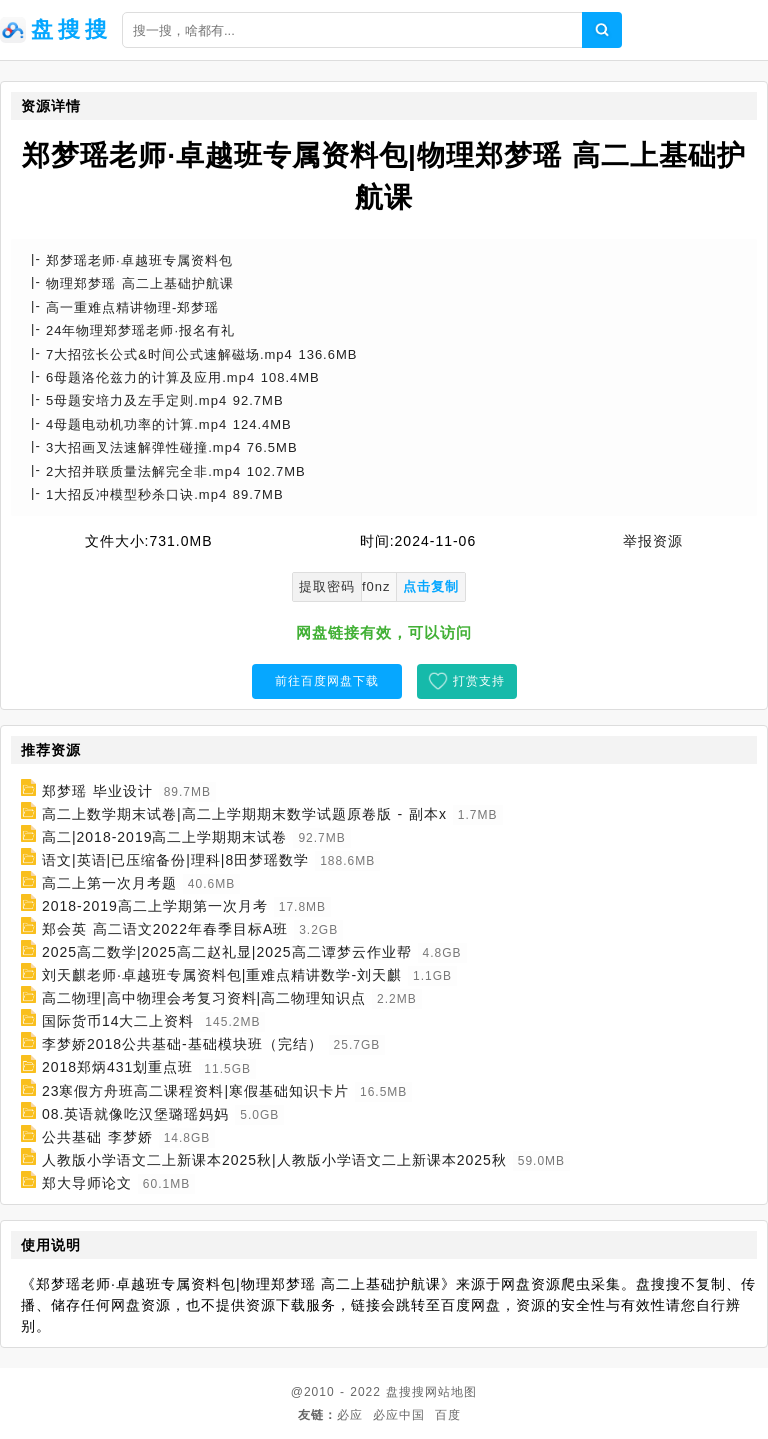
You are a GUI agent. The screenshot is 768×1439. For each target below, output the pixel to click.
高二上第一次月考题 (109, 883)
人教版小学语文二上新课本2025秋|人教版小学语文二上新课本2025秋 (274, 1160)
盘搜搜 (405, 1392)
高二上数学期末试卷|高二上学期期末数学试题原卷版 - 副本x (244, 814)
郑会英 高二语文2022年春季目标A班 (165, 929)
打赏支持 (479, 681)
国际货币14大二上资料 (118, 1021)
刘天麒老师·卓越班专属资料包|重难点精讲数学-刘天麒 (222, 975)
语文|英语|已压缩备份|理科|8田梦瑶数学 (175, 860)
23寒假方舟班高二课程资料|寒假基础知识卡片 (195, 1091)
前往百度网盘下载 (327, 681)
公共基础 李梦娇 (97, 1137)
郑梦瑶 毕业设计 (97, 791)
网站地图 (451, 1392)
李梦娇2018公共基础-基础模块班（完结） (182, 1044)
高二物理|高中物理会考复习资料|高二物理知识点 (204, 998)
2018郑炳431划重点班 (118, 1068)
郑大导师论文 (87, 1183)
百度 (448, 1415)
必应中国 (399, 1415)
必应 (350, 1415)
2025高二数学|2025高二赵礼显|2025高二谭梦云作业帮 (227, 952)
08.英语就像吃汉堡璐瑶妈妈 (135, 1114)
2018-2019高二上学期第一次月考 (155, 906)
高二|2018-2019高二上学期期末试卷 (165, 837)
